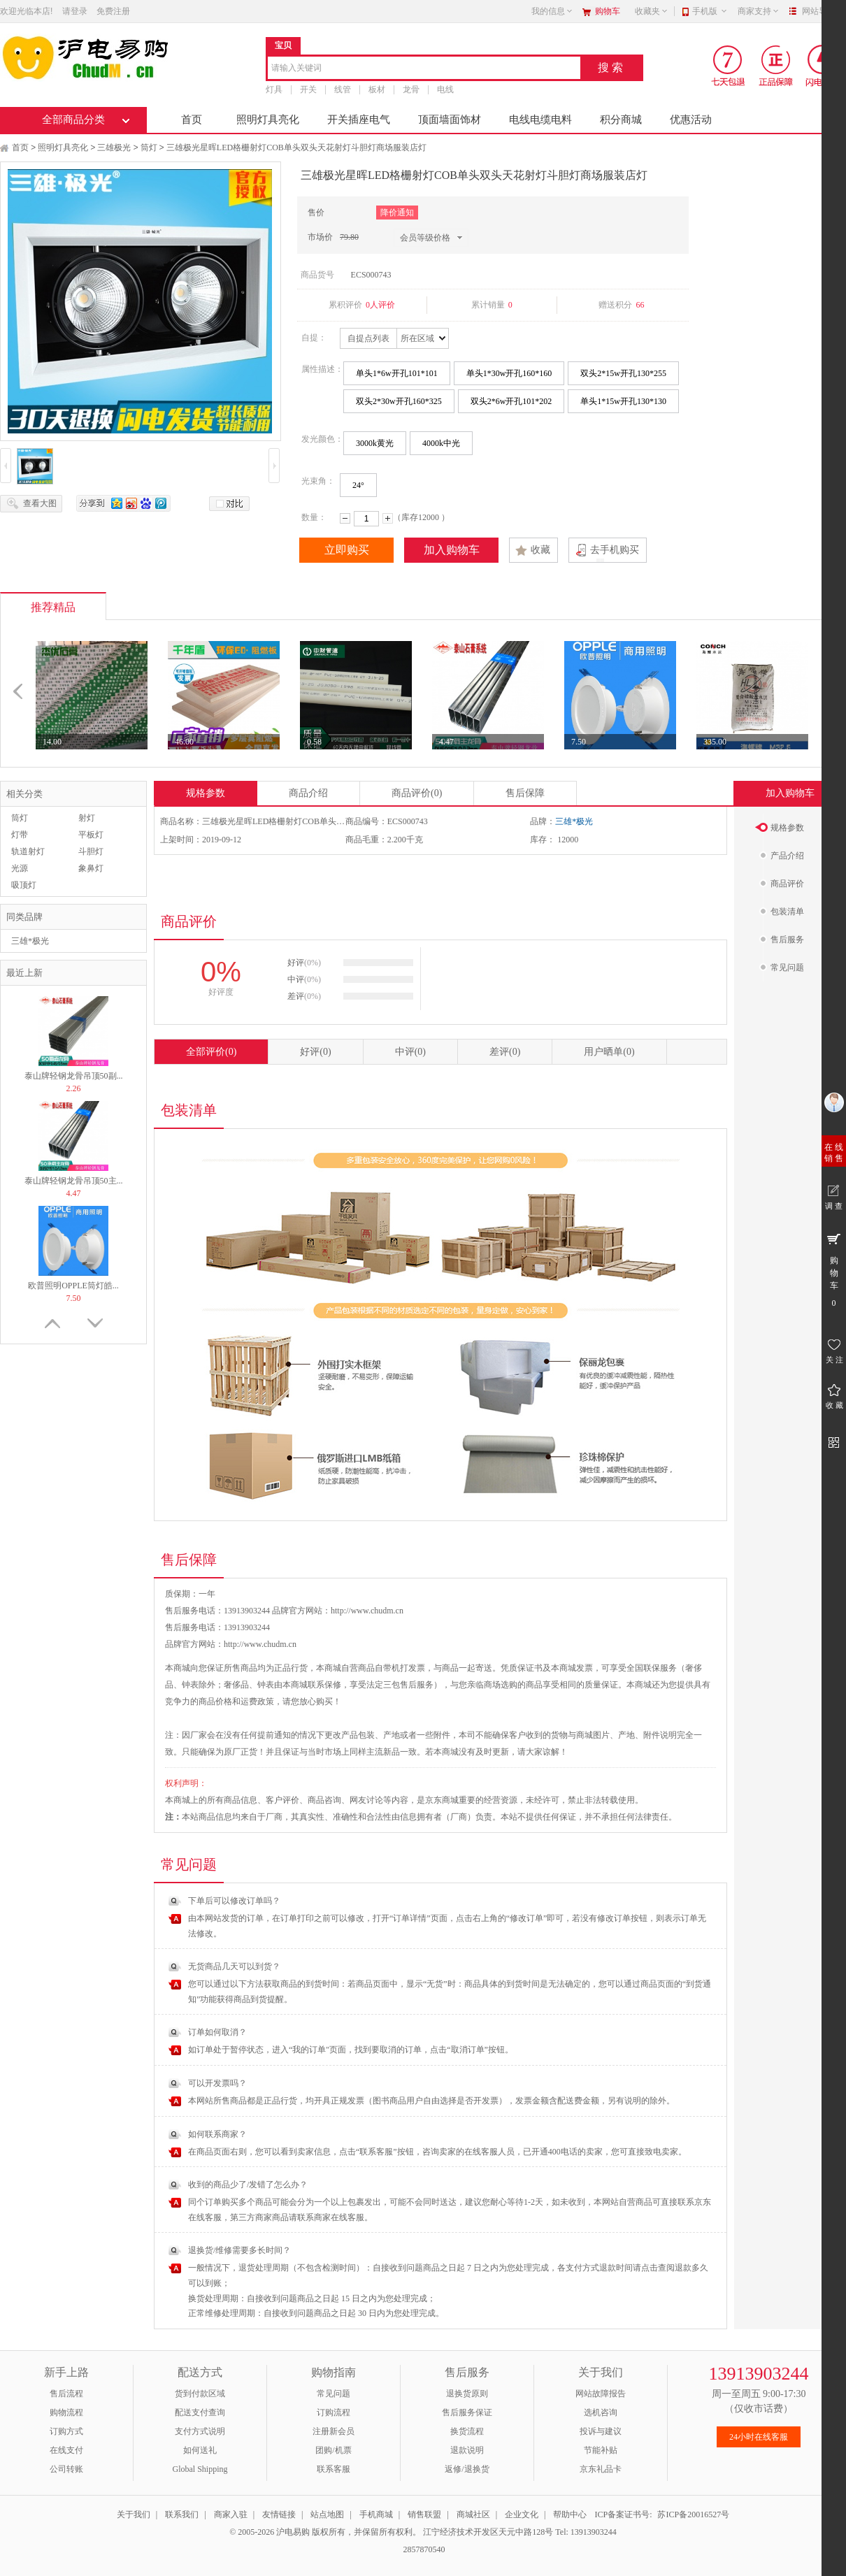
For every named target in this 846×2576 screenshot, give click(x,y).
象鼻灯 (90, 868)
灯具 (274, 89)
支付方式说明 (200, 2431)
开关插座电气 (358, 119)
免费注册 (113, 11)
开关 (308, 89)
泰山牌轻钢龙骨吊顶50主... (73, 1181)
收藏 (540, 550)
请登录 (74, 11)
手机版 (710, 11)
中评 (410, 1051)
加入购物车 (452, 550)
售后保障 (525, 793)
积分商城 (621, 119)
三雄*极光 (30, 941)
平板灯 (90, 835)
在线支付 (66, 2450)
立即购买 (346, 550)
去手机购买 (614, 550)
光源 (19, 868)
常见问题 (333, 2393)
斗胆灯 (90, 851)
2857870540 (423, 2549)
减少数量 (345, 518)
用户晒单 (609, 1051)
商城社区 (473, 2514)
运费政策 (257, 1701)
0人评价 (380, 305)
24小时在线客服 (758, 2437)
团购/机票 (333, 2450)
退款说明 (467, 2450)
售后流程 (66, 2393)
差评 (504, 1051)
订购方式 (66, 2431)
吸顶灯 (23, 885)
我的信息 (552, 11)
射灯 (86, 818)
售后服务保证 (467, 2412)
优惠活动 (691, 119)
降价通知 (397, 212)
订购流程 (333, 2412)
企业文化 (521, 2514)
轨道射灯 (28, 851)
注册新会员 (333, 2431)
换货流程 (467, 2431)
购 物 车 (834, 1269)
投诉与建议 (601, 2431)
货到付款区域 (200, 2393)
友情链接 (279, 2514)
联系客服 (333, 2469)
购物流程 (66, 2412)
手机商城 (376, 2514)
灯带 (19, 835)
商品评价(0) (417, 793)
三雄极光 (114, 147)
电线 (445, 89)
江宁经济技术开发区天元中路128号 (489, 2532)
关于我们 (133, 2514)
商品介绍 (308, 793)
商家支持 (759, 11)
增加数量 (387, 518)
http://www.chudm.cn (260, 1644)
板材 (376, 89)
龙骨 (411, 89)
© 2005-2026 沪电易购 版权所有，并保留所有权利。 (325, 2532)
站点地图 (327, 2514)
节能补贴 (600, 2450)
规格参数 (205, 793)
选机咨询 (600, 2412)
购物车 (607, 11)
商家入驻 (231, 2514)
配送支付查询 (200, 2412)
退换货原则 (467, 2393)
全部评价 (211, 1051)
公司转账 (66, 2469)
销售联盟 (424, 2514)
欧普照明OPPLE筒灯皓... (73, 1285)
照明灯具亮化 (267, 119)
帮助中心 (570, 2514)
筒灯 (149, 147)
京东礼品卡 (601, 2469)
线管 (342, 89)
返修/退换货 (467, 2469)
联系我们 (182, 2514)
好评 (315, 1051)
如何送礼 (200, 2450)
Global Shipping (199, 2469)
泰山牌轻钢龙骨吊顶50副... (73, 1076)
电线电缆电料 (540, 119)
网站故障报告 (600, 2393)
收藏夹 (651, 11)
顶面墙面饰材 (449, 119)
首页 (191, 119)
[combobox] (424, 69)
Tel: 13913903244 (586, 2532)
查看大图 (40, 503)
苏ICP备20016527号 (693, 2514)
